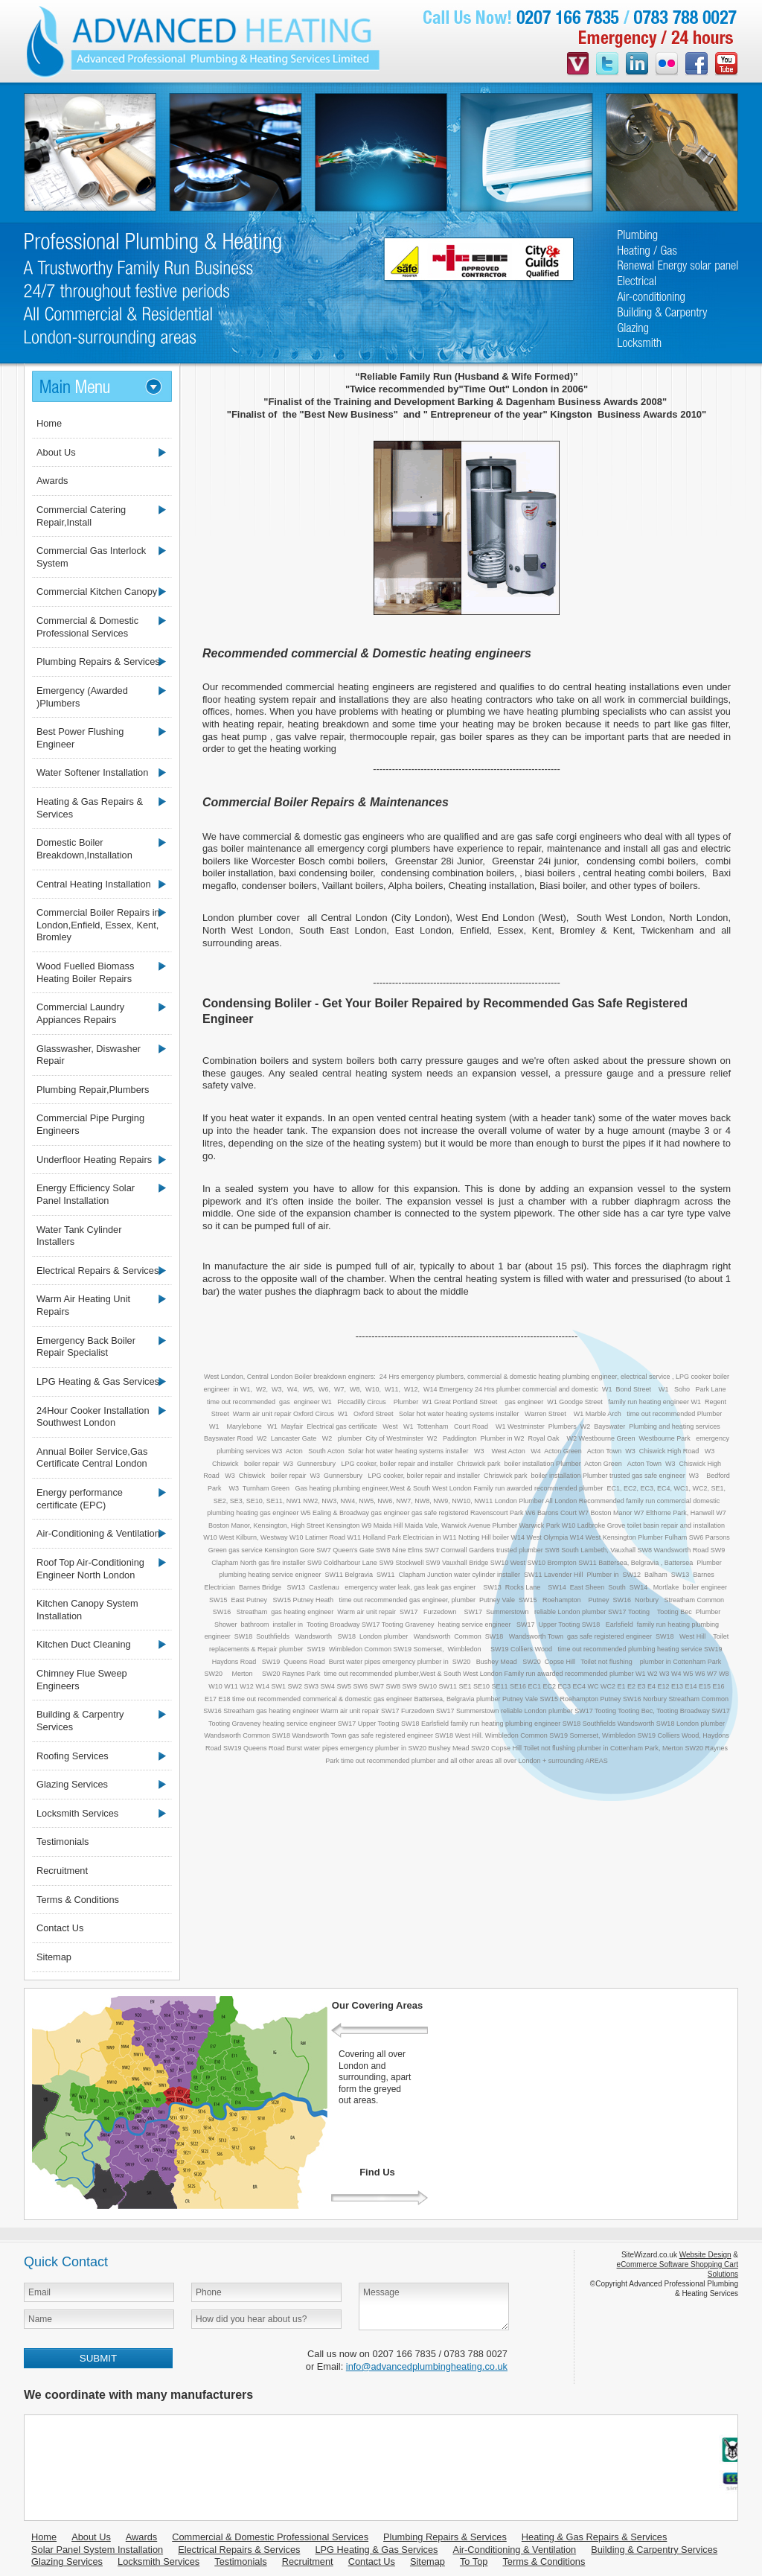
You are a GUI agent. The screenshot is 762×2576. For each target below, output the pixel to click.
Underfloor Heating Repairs (94, 1159)
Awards (52, 480)
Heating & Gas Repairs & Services (89, 808)
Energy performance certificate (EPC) (79, 1499)
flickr (667, 64)
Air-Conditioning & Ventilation (98, 1533)
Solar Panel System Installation (97, 2549)
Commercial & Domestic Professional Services (87, 627)
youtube (726, 64)
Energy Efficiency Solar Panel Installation (85, 1194)
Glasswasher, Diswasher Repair (88, 1055)
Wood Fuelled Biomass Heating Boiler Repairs (85, 972)
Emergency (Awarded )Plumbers (82, 697)
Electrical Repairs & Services (97, 1270)
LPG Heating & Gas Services (97, 1381)
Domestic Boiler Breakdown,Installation (84, 849)
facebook (696, 64)
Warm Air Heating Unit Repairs (83, 1305)
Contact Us (59, 1927)
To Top (473, 2561)
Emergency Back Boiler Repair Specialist (85, 1347)
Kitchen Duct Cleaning (83, 1644)
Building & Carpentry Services (80, 1720)
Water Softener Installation (92, 772)
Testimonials (62, 1841)
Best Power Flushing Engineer (80, 738)
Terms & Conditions (77, 1899)
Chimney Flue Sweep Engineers (81, 1680)
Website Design (705, 2255)
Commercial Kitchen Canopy (96, 591)
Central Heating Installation (93, 884)
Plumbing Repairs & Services (98, 661)
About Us (56, 452)
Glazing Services (72, 1784)
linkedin (637, 64)
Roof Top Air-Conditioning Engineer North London (90, 1569)
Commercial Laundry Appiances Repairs (80, 1013)
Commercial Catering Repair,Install (81, 516)
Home (49, 423)
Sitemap (53, 1957)
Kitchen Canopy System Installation (87, 1610)
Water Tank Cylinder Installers (79, 1236)
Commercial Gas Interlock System (91, 557)
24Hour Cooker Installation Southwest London (93, 1417)
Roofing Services (72, 1756)
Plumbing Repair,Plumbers (93, 1089)
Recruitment (62, 1870)
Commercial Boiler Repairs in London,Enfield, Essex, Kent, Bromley (98, 925)
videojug (578, 64)
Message (434, 2306)
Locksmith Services (77, 1813)
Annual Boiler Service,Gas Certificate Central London (91, 1458)
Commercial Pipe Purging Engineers (90, 1124)
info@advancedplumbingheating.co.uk (427, 2366)
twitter (607, 64)
